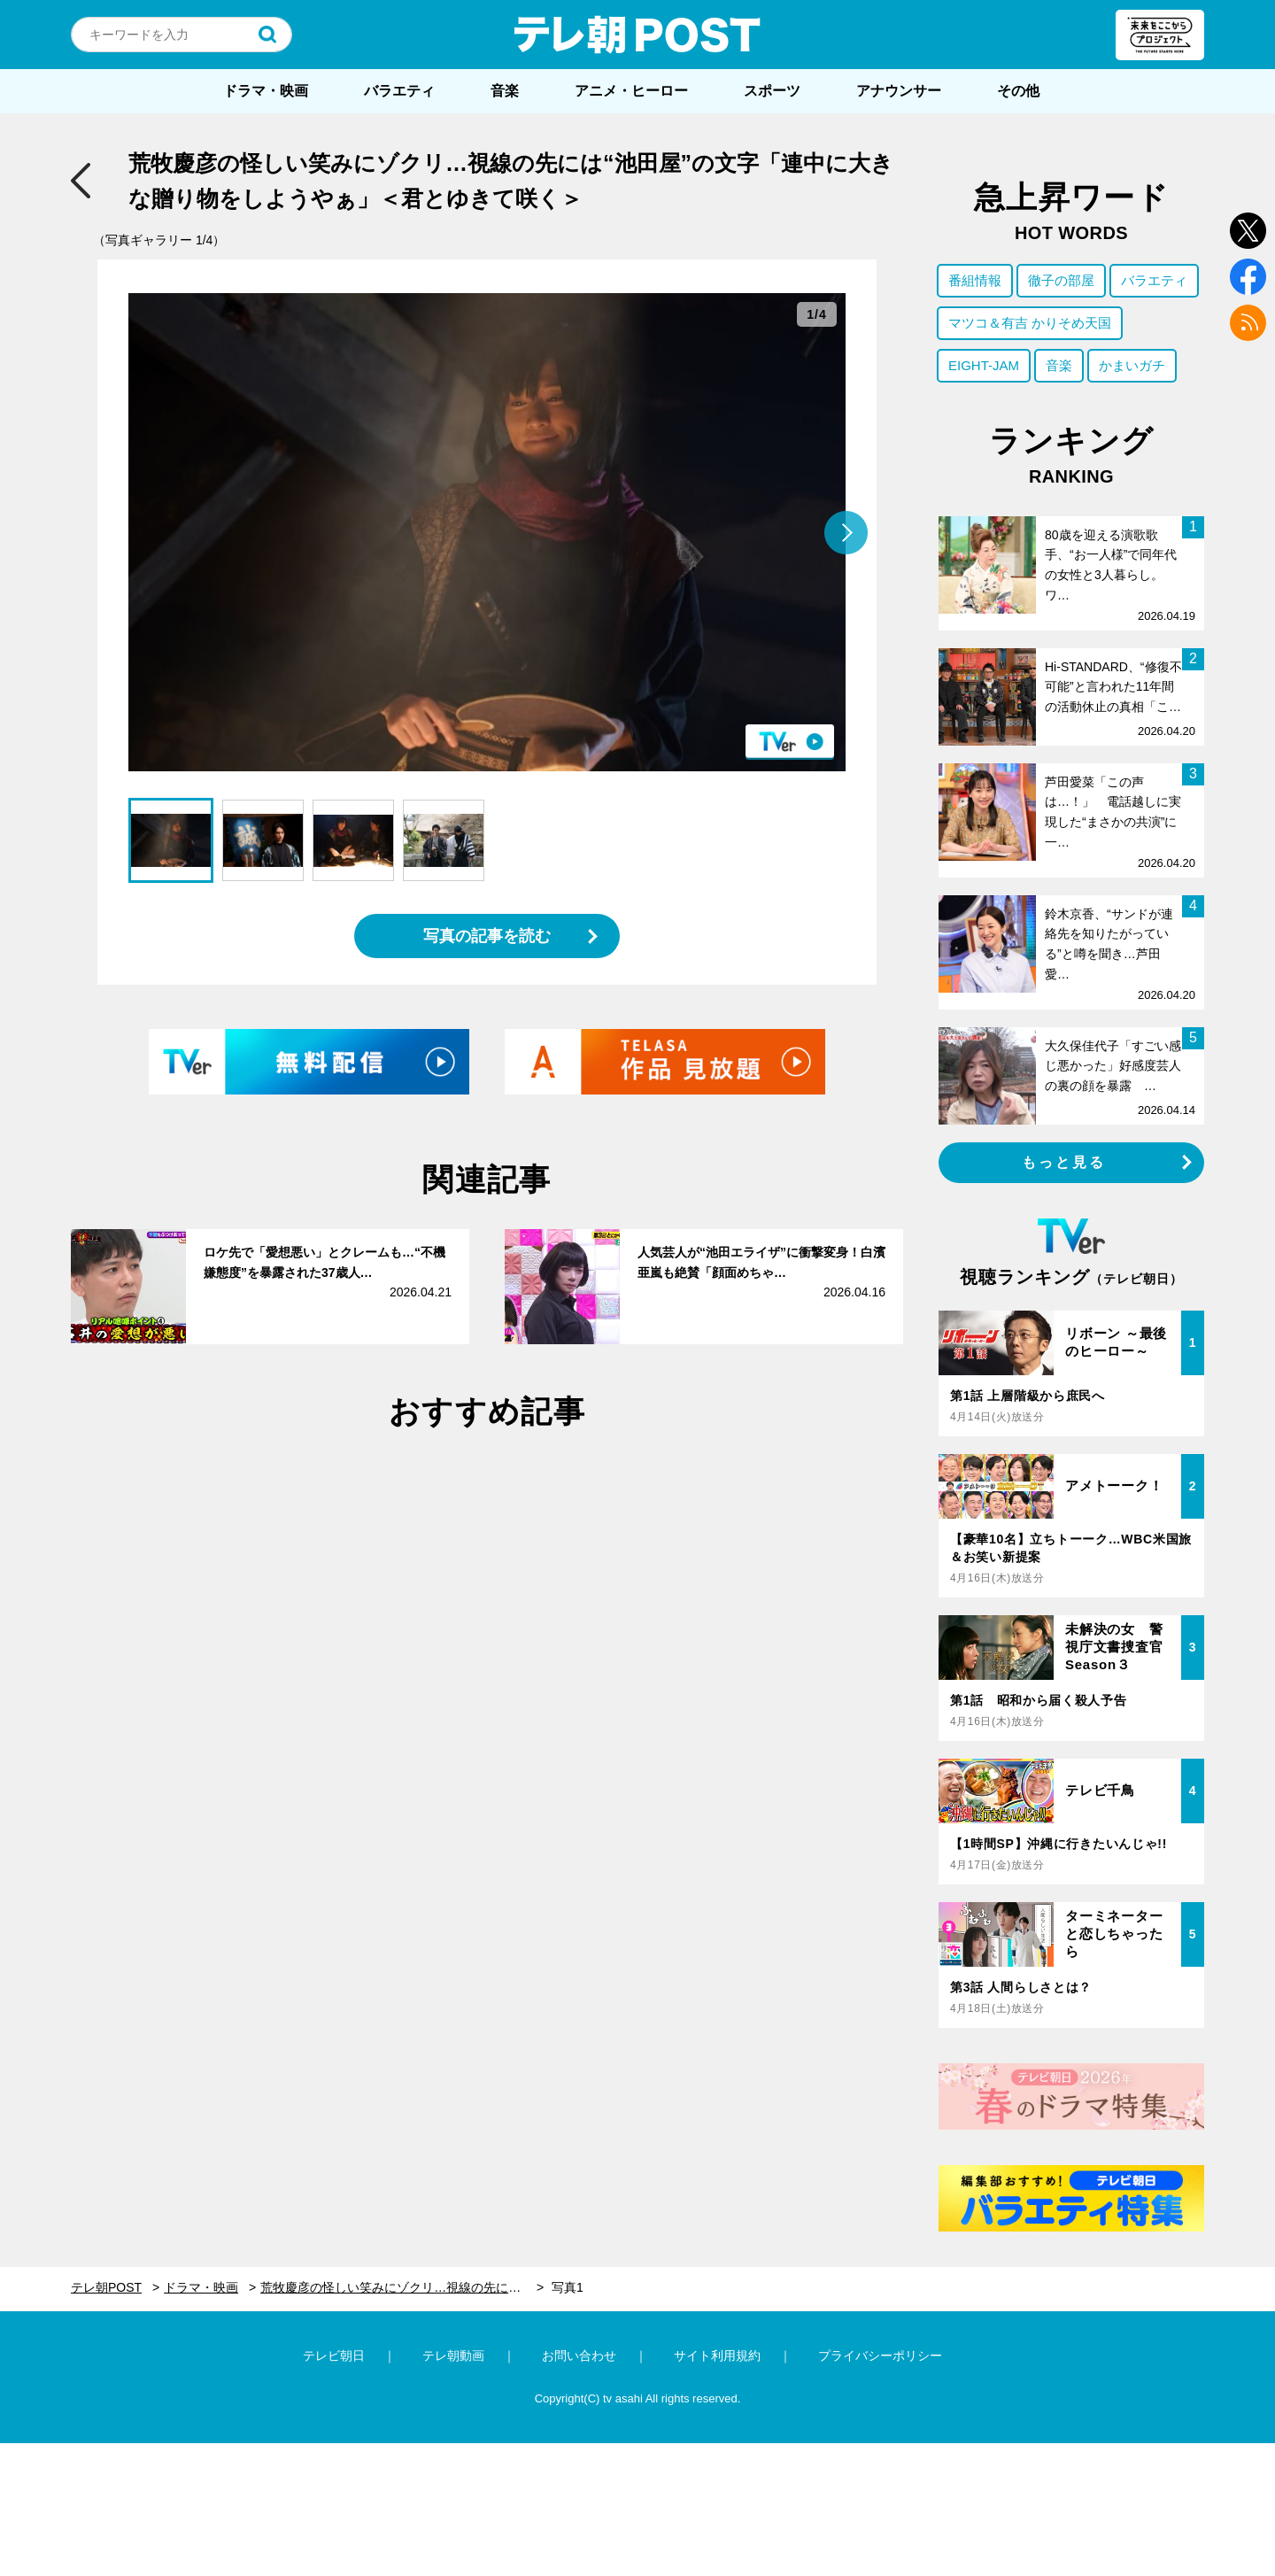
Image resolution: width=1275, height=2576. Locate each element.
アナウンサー (898, 90)
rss (1248, 323)
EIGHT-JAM (983, 365)
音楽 (505, 90)
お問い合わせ (579, 2355)
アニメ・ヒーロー (631, 90)
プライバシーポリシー (880, 2355)
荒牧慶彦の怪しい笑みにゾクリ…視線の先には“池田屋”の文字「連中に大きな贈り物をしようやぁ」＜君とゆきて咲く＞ (402, 2287)
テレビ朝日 (334, 2355)
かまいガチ (1132, 365)
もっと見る (1064, 1162)
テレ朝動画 (453, 2355)
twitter (1248, 231)
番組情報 (974, 280)
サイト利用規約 (717, 2355)
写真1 (567, 2287)
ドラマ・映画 (265, 90)
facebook (1248, 277)
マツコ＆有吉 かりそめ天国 (1029, 322)
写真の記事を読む (487, 936)
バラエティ (399, 90)
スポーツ (772, 90)
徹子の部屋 (1061, 280)
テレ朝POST (637, 34)
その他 (1018, 90)
